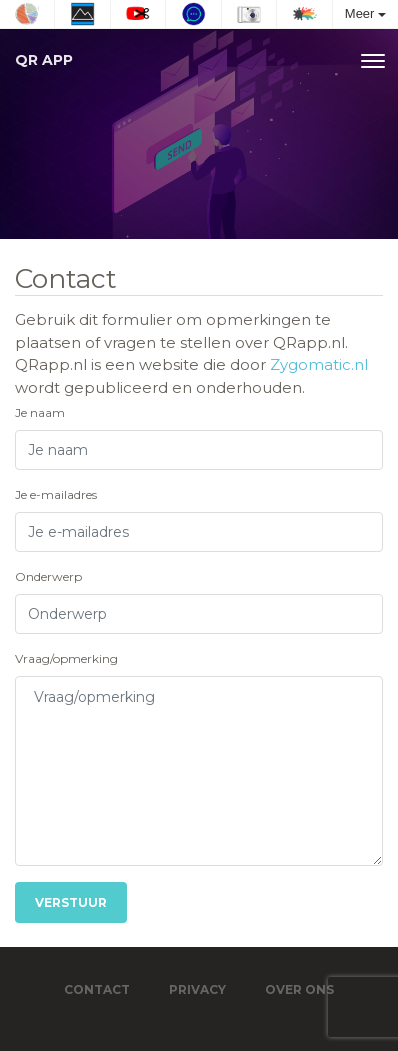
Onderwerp (48, 576)
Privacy (197, 989)
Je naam (40, 412)
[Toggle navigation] (373, 61)
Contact (97, 989)
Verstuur (71, 902)
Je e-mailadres (56, 494)
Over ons (299, 989)
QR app (44, 60)
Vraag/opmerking (66, 658)
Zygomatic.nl (319, 364)
